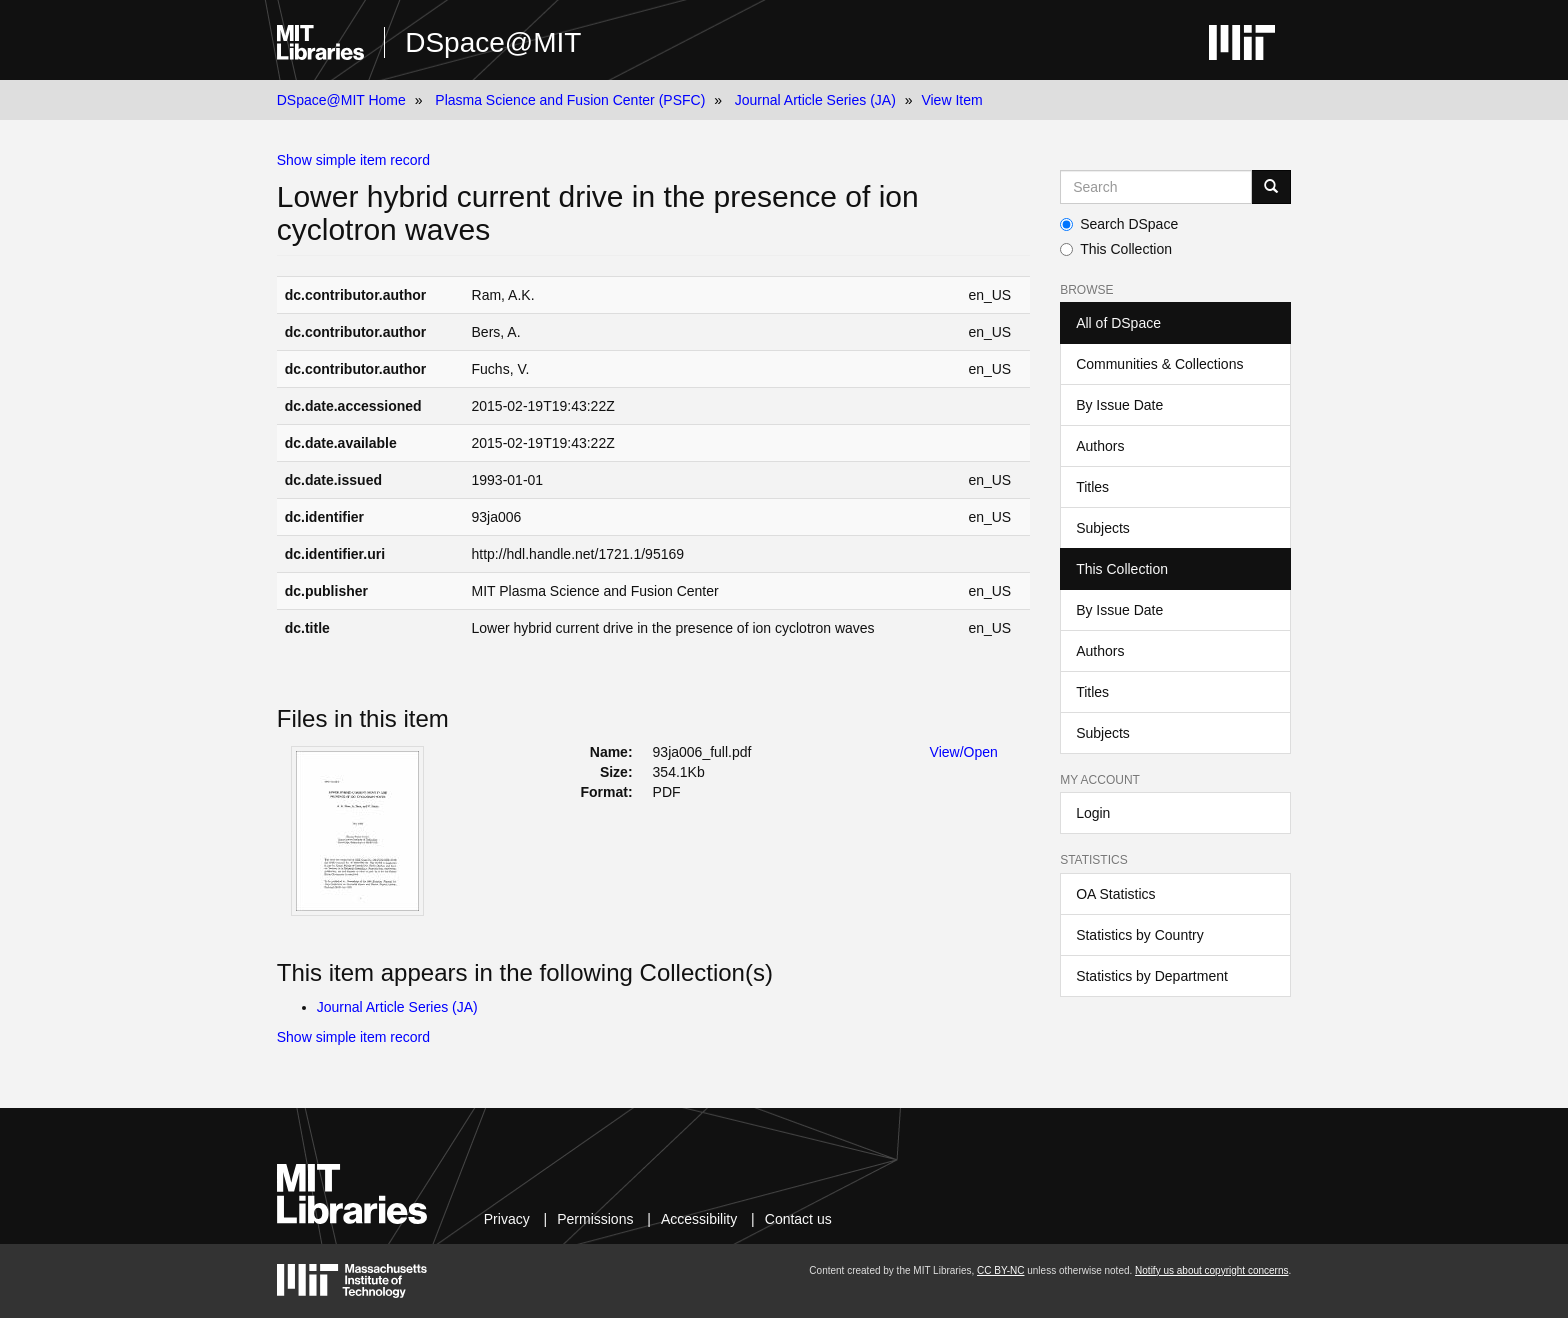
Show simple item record (353, 160)
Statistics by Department (1152, 976)
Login (1093, 813)
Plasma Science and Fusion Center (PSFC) (570, 100)
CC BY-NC (1000, 1270)
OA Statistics (1115, 894)
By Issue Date (1119, 405)
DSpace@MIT (493, 42)
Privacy (507, 1219)
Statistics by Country (1140, 935)
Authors (1100, 446)
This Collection (1116, 249)
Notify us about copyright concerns (1211, 1270)
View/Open (964, 752)
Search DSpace (1119, 224)
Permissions (595, 1219)
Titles (1092, 487)
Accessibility (699, 1219)
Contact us (798, 1219)
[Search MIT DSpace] (1156, 187)
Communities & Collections (1159, 364)
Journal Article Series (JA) (815, 100)
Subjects (1103, 528)
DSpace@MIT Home (341, 100)
